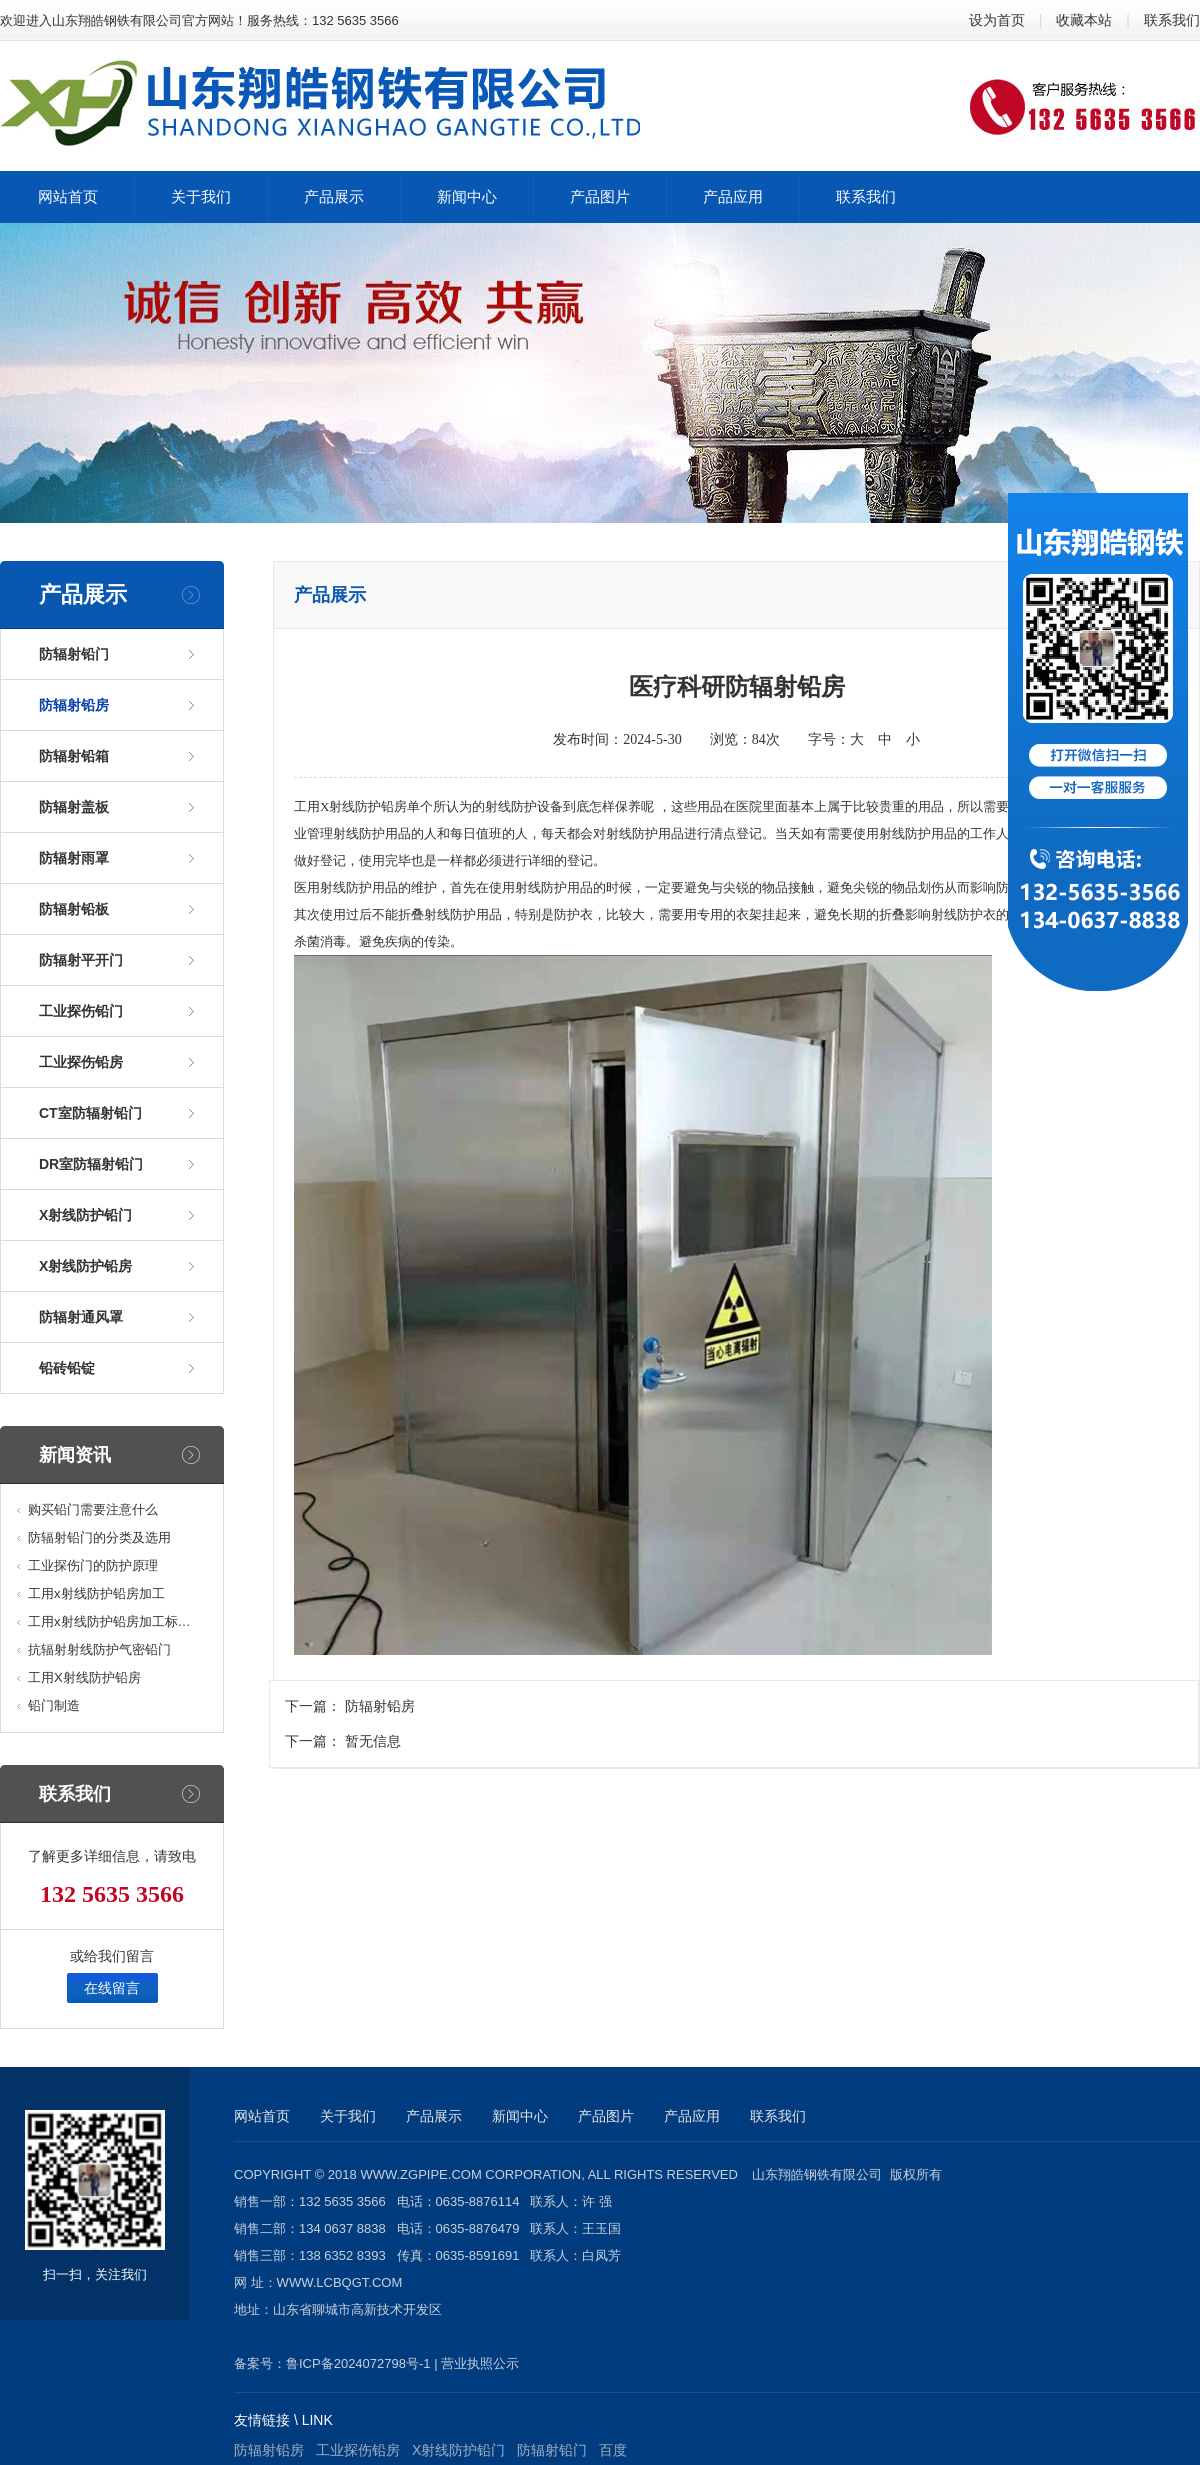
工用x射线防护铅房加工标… (109, 1621)
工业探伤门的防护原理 (93, 1565)
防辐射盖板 (74, 807)
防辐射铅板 (74, 909)
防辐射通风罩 (81, 1317)
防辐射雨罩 (74, 858)
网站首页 (262, 2116)
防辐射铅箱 (74, 756)
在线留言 (112, 1988)
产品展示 (434, 2116)
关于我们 (348, 2116)
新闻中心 (520, 2116)
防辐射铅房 (74, 705)
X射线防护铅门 (85, 1215)
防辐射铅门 (74, 654)
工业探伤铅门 (81, 1011)
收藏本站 (1084, 20)
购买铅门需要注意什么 (93, 1509)
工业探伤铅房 (81, 1062)
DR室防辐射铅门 (91, 1164)
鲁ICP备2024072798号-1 (358, 2363)
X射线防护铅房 (85, 1266)
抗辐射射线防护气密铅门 (99, 1649)
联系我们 (1172, 20)
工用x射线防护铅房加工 (96, 1593)
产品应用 (692, 2116)
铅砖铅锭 (67, 1368)
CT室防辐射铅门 (90, 1113)
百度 (613, 2450)
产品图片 (606, 2116)
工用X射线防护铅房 (84, 1677)
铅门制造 (54, 1705)
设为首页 (997, 20)
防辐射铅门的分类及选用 (99, 1537)
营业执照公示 (480, 2363)
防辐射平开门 (81, 960)
